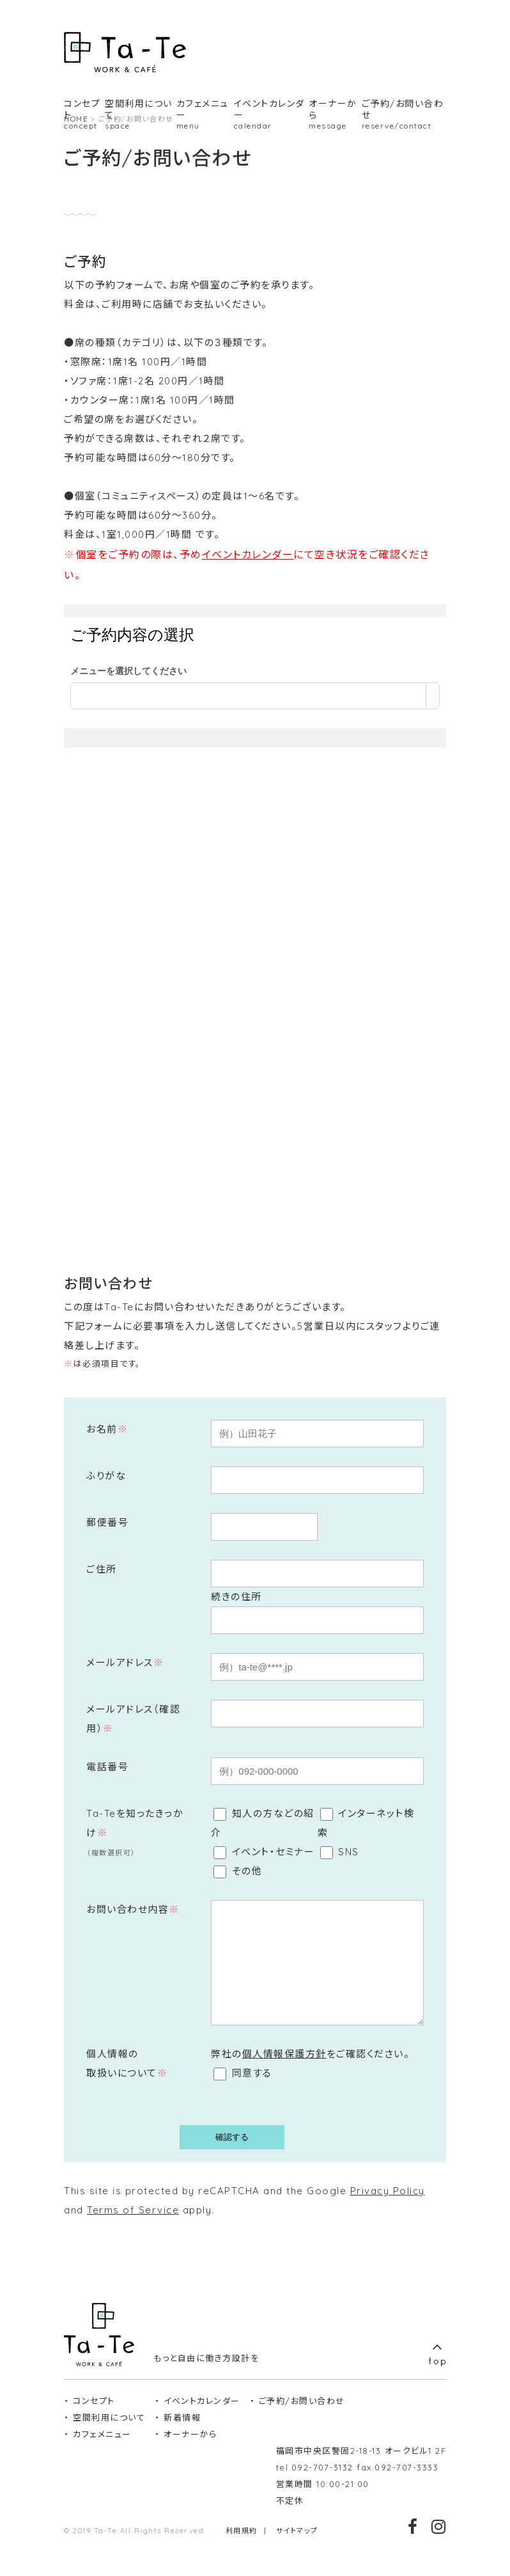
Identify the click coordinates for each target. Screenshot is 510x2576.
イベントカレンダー (248, 554)
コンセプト (94, 2420)
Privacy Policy (387, 2210)
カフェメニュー (102, 2453)
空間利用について (109, 2436)
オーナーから (190, 2453)
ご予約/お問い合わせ (302, 2420)
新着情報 (182, 2436)
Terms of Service (133, 2229)
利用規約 (242, 2549)
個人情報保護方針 (284, 2073)
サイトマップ (297, 2549)
